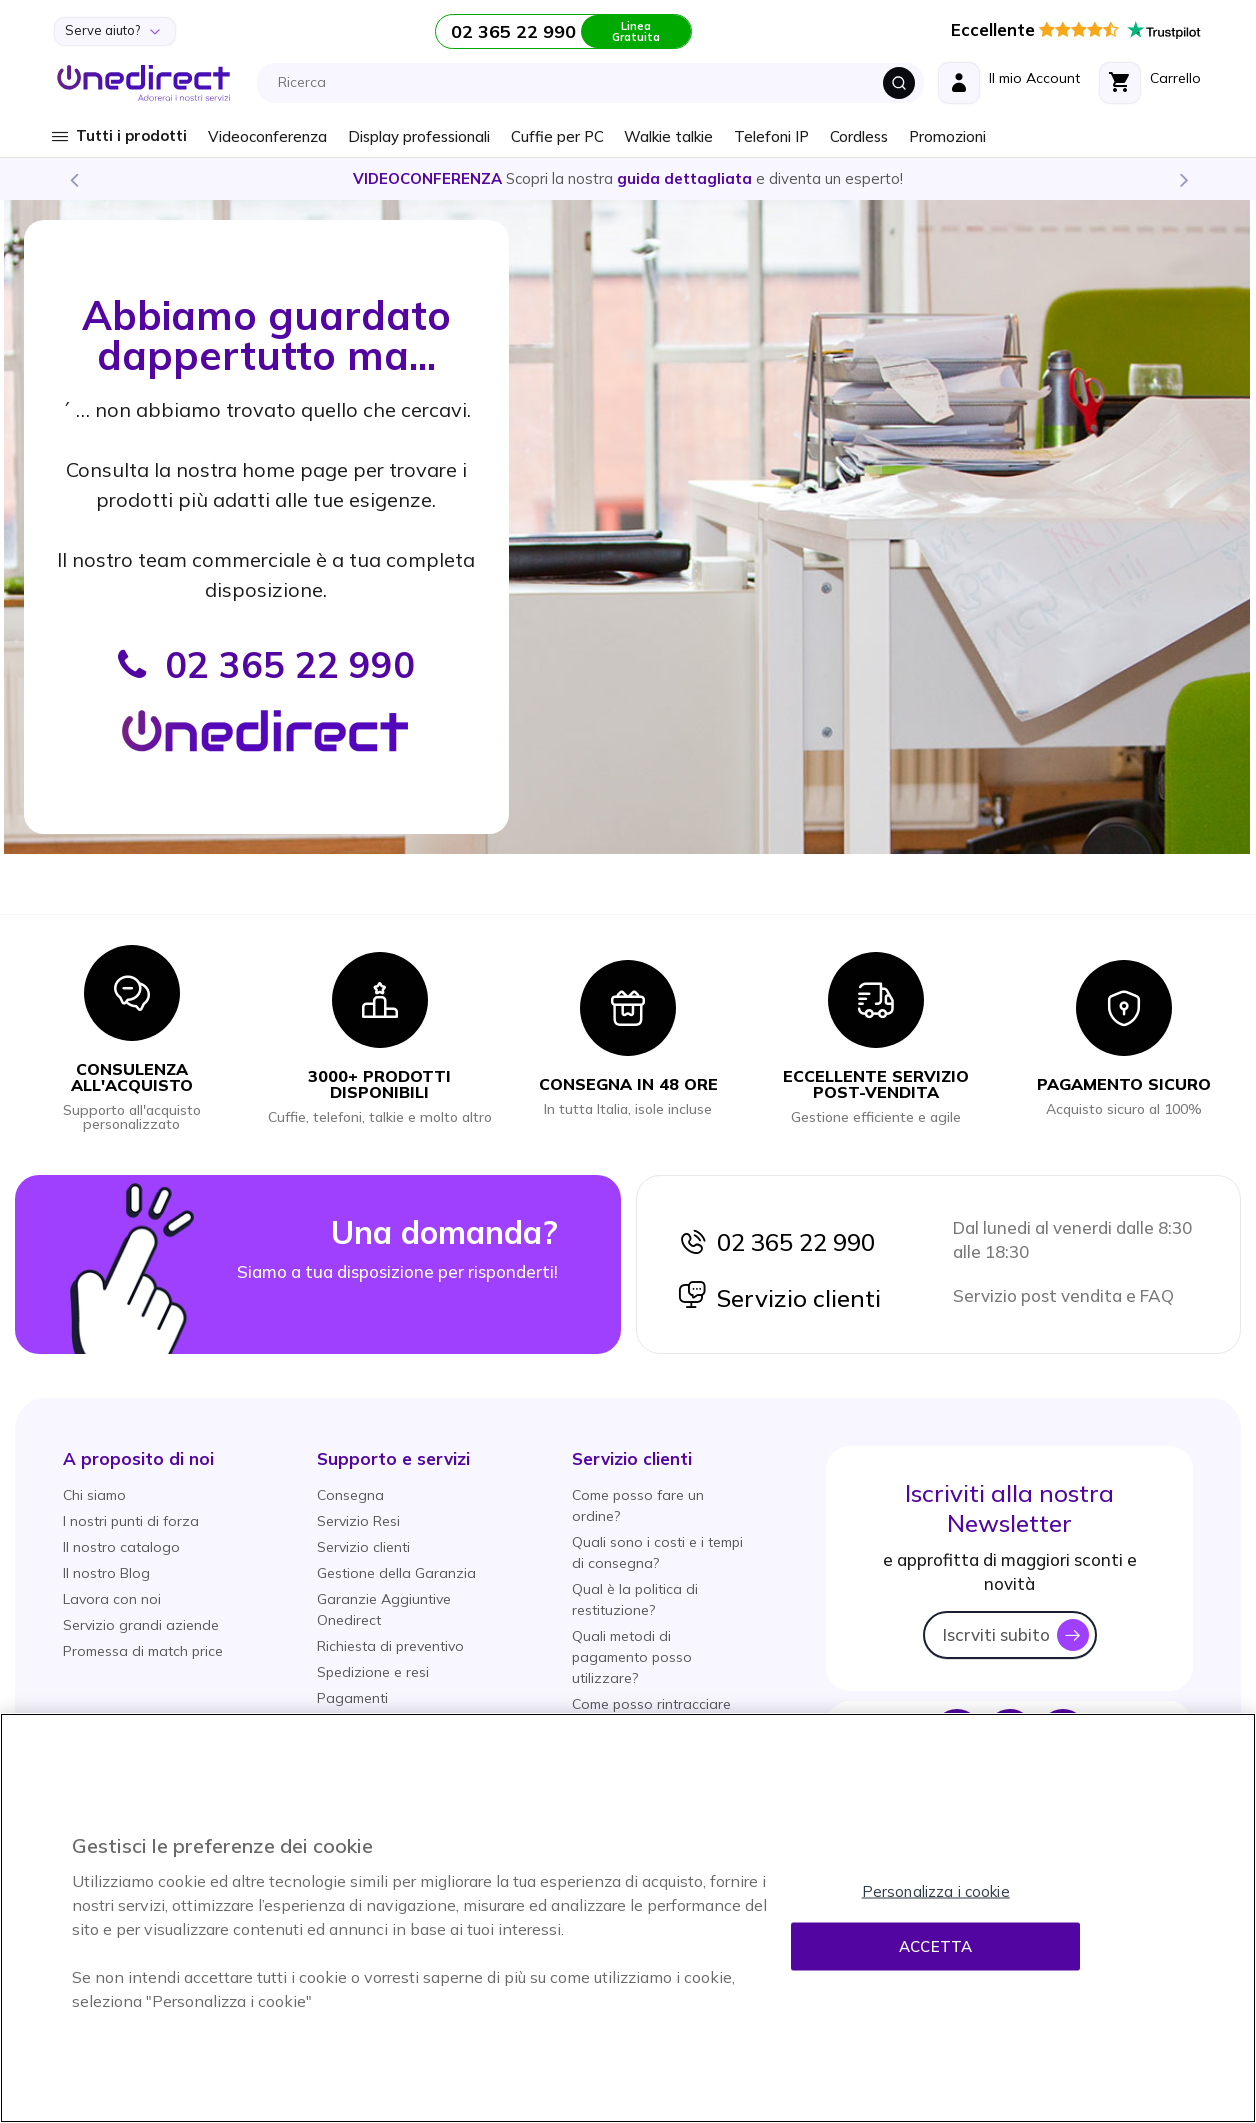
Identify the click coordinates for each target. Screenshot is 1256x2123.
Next (1183, 179)
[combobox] (596, 83)
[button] (138, 1458)
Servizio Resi (358, 1521)
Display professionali (419, 136)
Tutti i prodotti (131, 135)
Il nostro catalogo (121, 1547)
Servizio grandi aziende (141, 1625)
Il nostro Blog (106, 1573)
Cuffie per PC (557, 136)
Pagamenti (352, 1698)
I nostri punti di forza (131, 1521)
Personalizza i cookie (936, 1891)
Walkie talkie (668, 136)
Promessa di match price (143, 1651)
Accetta (935, 1946)
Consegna (350, 1495)
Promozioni (947, 136)
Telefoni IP (771, 136)
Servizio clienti (779, 1298)
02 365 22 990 (776, 1242)
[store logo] (143, 83)
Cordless (859, 136)
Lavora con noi (112, 1599)
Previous (73, 179)
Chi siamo (94, 1495)
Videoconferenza (267, 136)
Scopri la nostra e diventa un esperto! (628, 178)
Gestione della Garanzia (396, 1573)
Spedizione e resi (373, 1672)
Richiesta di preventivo (390, 1646)
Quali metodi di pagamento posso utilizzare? (632, 1657)
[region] (628, 1918)
